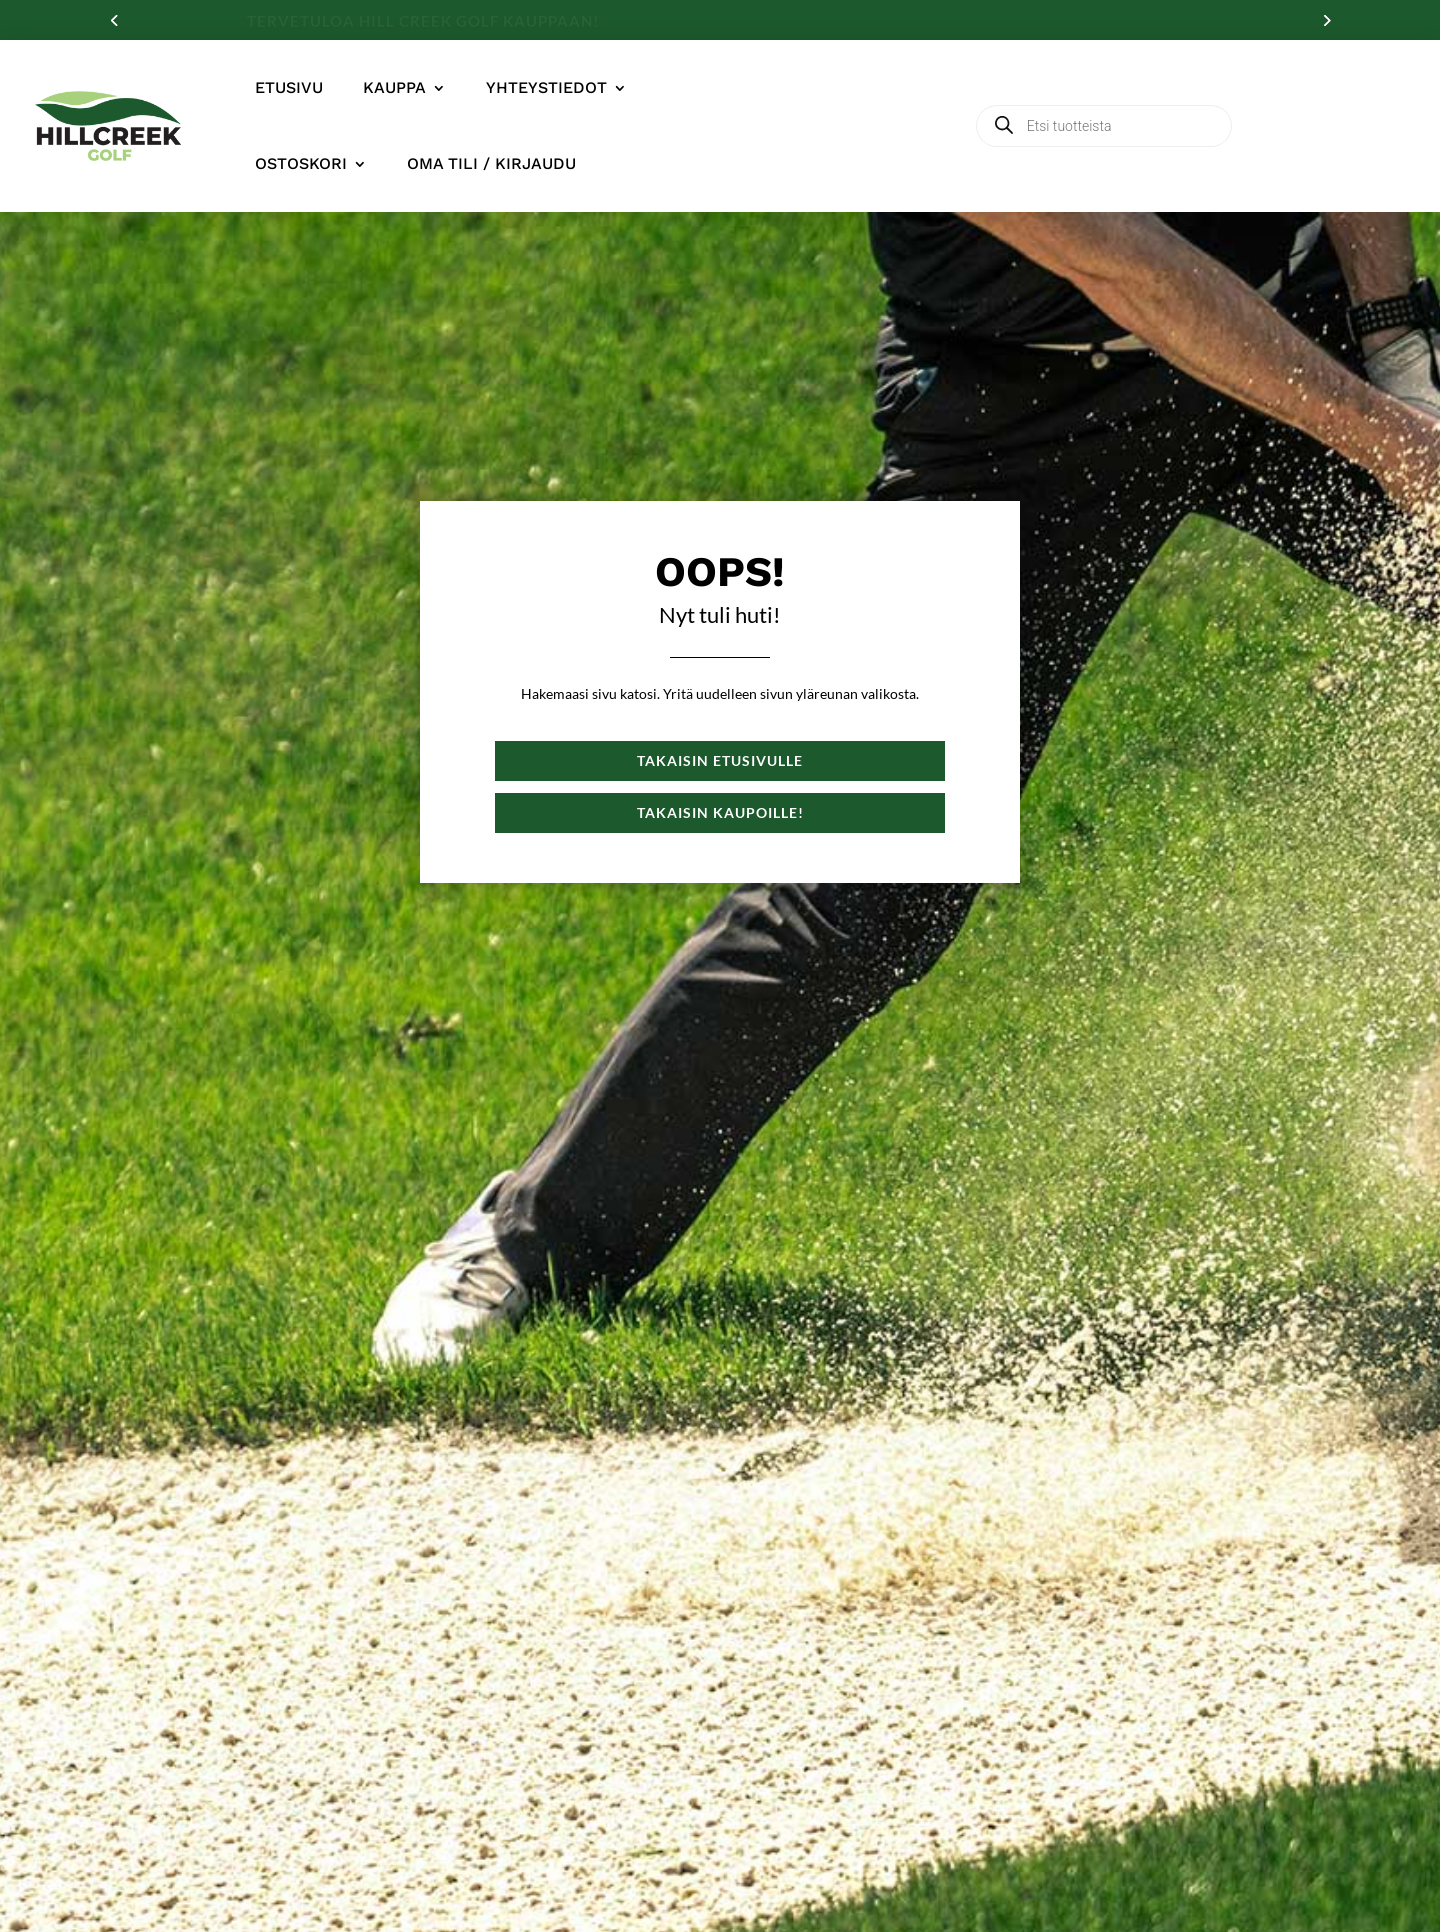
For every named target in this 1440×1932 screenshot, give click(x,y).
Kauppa (394, 87)
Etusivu (289, 87)
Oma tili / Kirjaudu (491, 163)
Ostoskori (301, 163)
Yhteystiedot (546, 87)
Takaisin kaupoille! (720, 812)
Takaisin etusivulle (720, 760)
